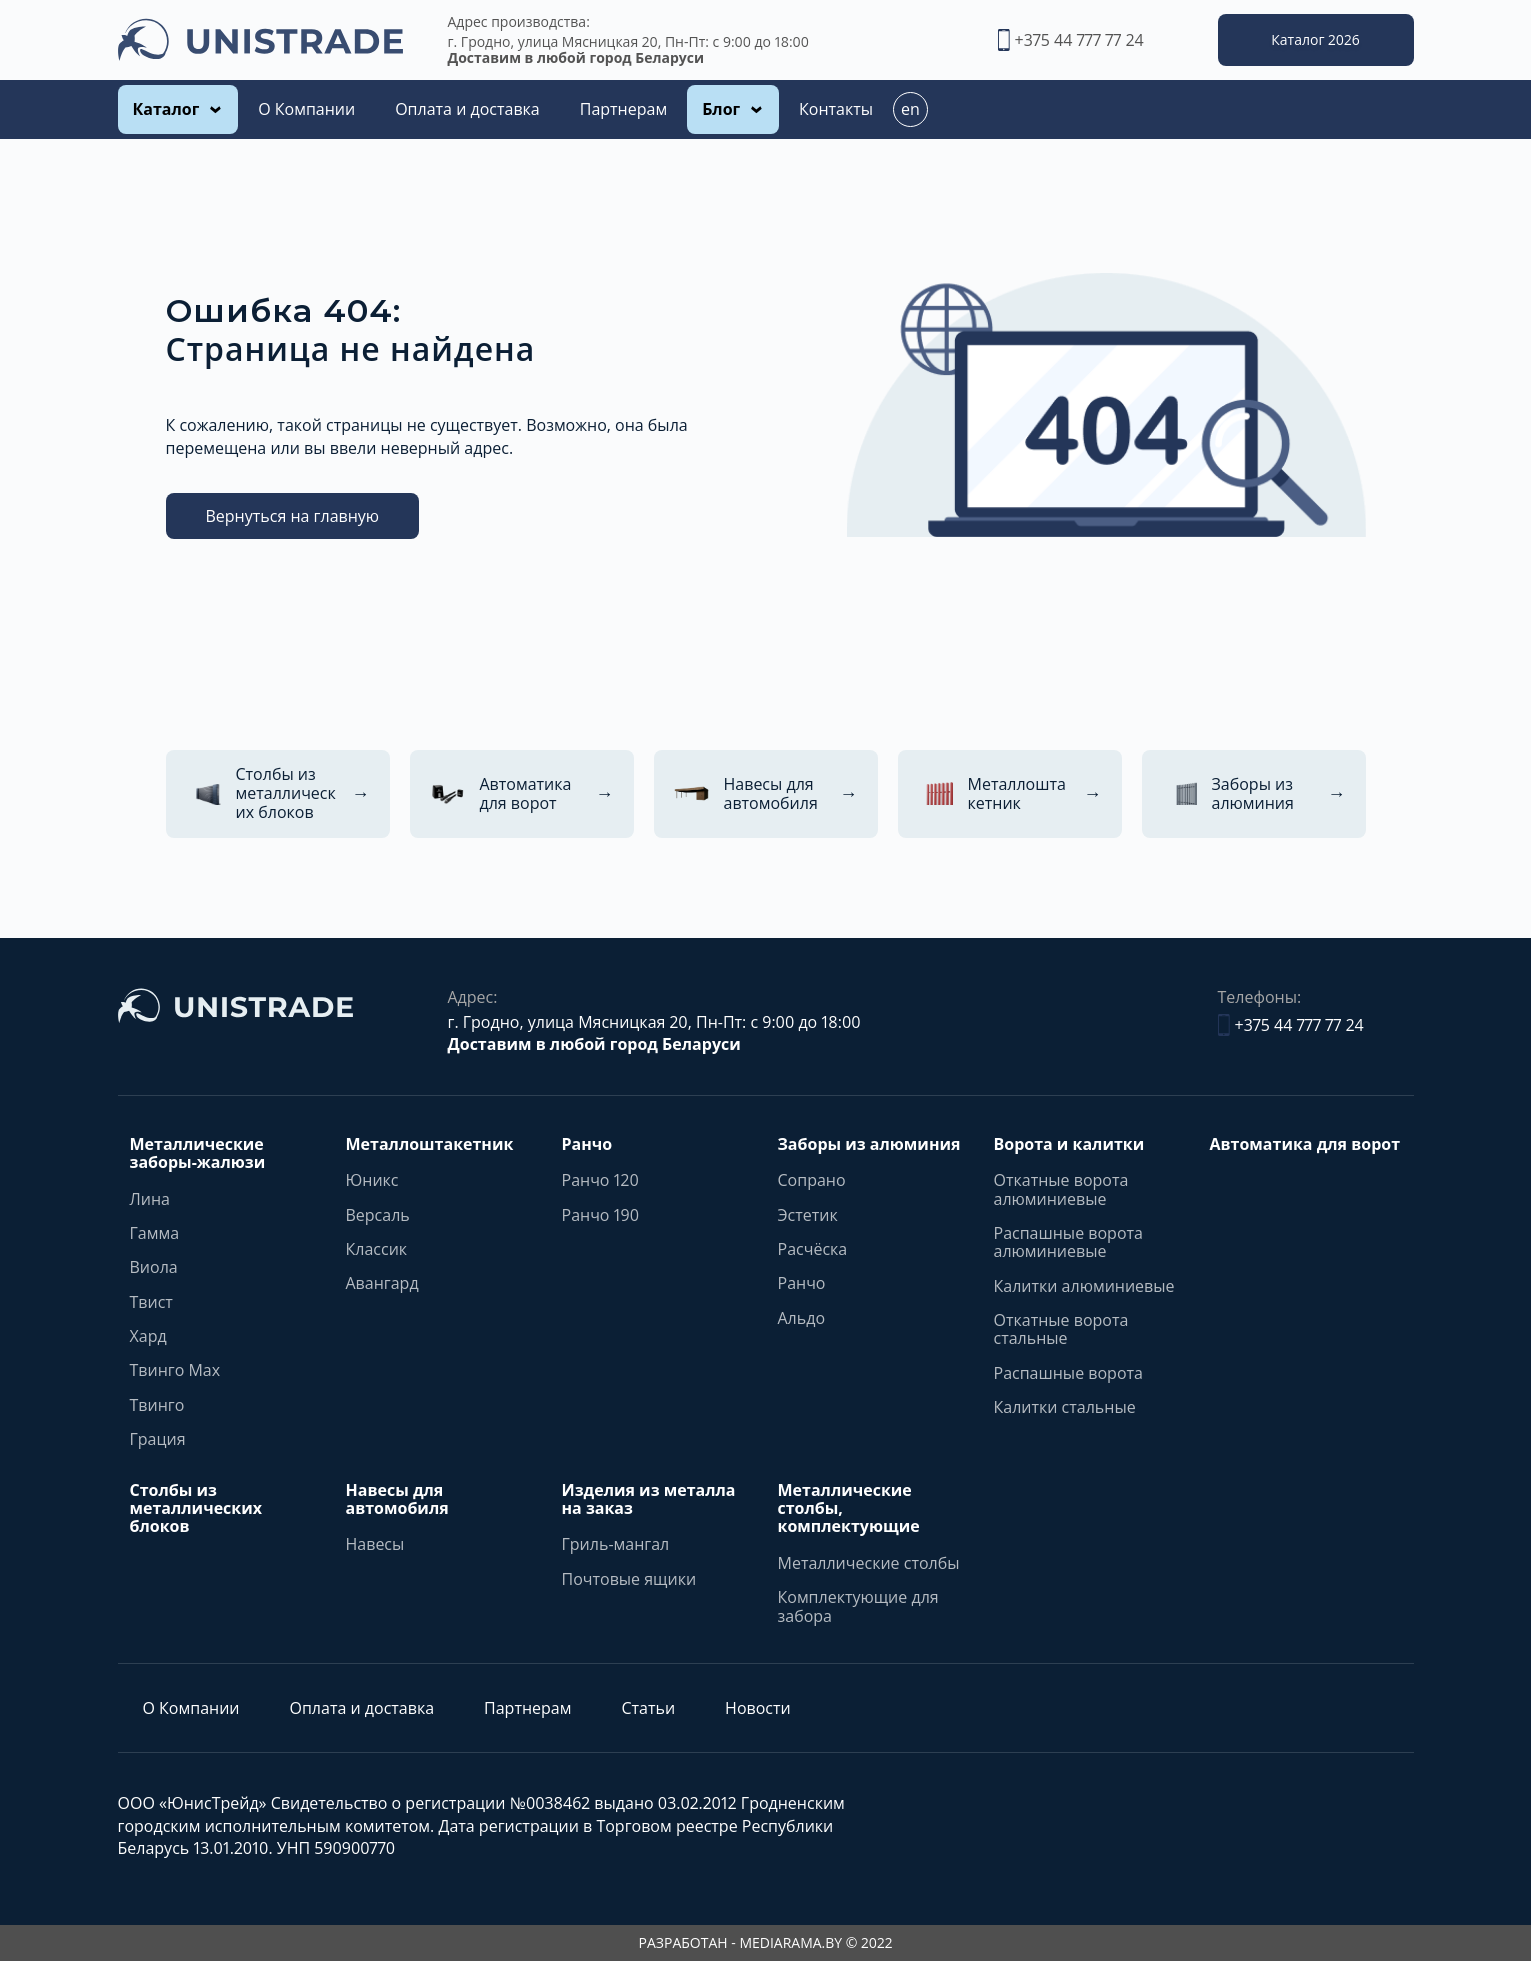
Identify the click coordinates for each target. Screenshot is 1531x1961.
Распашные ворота (1068, 1373)
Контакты (836, 109)
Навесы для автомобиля (397, 1499)
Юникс (372, 1180)
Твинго (157, 1405)
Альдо (802, 1318)
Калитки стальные (1065, 1407)
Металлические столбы (869, 1563)
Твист (151, 1302)
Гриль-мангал (616, 1544)
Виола (154, 1267)
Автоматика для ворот (1305, 1144)
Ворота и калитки (1069, 1144)
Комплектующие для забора (858, 1606)
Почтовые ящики (629, 1579)
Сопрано (812, 1180)
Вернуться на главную (293, 516)
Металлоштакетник (430, 1144)
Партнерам (623, 109)
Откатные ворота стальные (1061, 1329)
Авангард (382, 1283)
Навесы (375, 1544)
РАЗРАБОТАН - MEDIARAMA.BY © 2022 (766, 1942)
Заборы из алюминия (869, 1144)
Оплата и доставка (467, 109)
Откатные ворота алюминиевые (1061, 1189)
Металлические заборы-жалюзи (198, 1153)
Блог (721, 109)
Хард (148, 1336)
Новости (758, 1708)
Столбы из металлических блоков (196, 1508)
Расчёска (813, 1249)
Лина (150, 1199)
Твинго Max (175, 1370)
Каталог (166, 109)
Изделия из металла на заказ (649, 1499)
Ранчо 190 (601, 1215)
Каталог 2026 (1315, 39)
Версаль (378, 1215)
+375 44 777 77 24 (1071, 40)
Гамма (155, 1233)
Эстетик (808, 1215)
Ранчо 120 (600, 1180)
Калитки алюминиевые (1084, 1286)
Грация (158, 1439)
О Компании (306, 109)
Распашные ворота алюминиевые (1068, 1242)
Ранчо (587, 1144)
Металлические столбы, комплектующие (849, 1508)
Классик (377, 1249)
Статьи (648, 1708)
